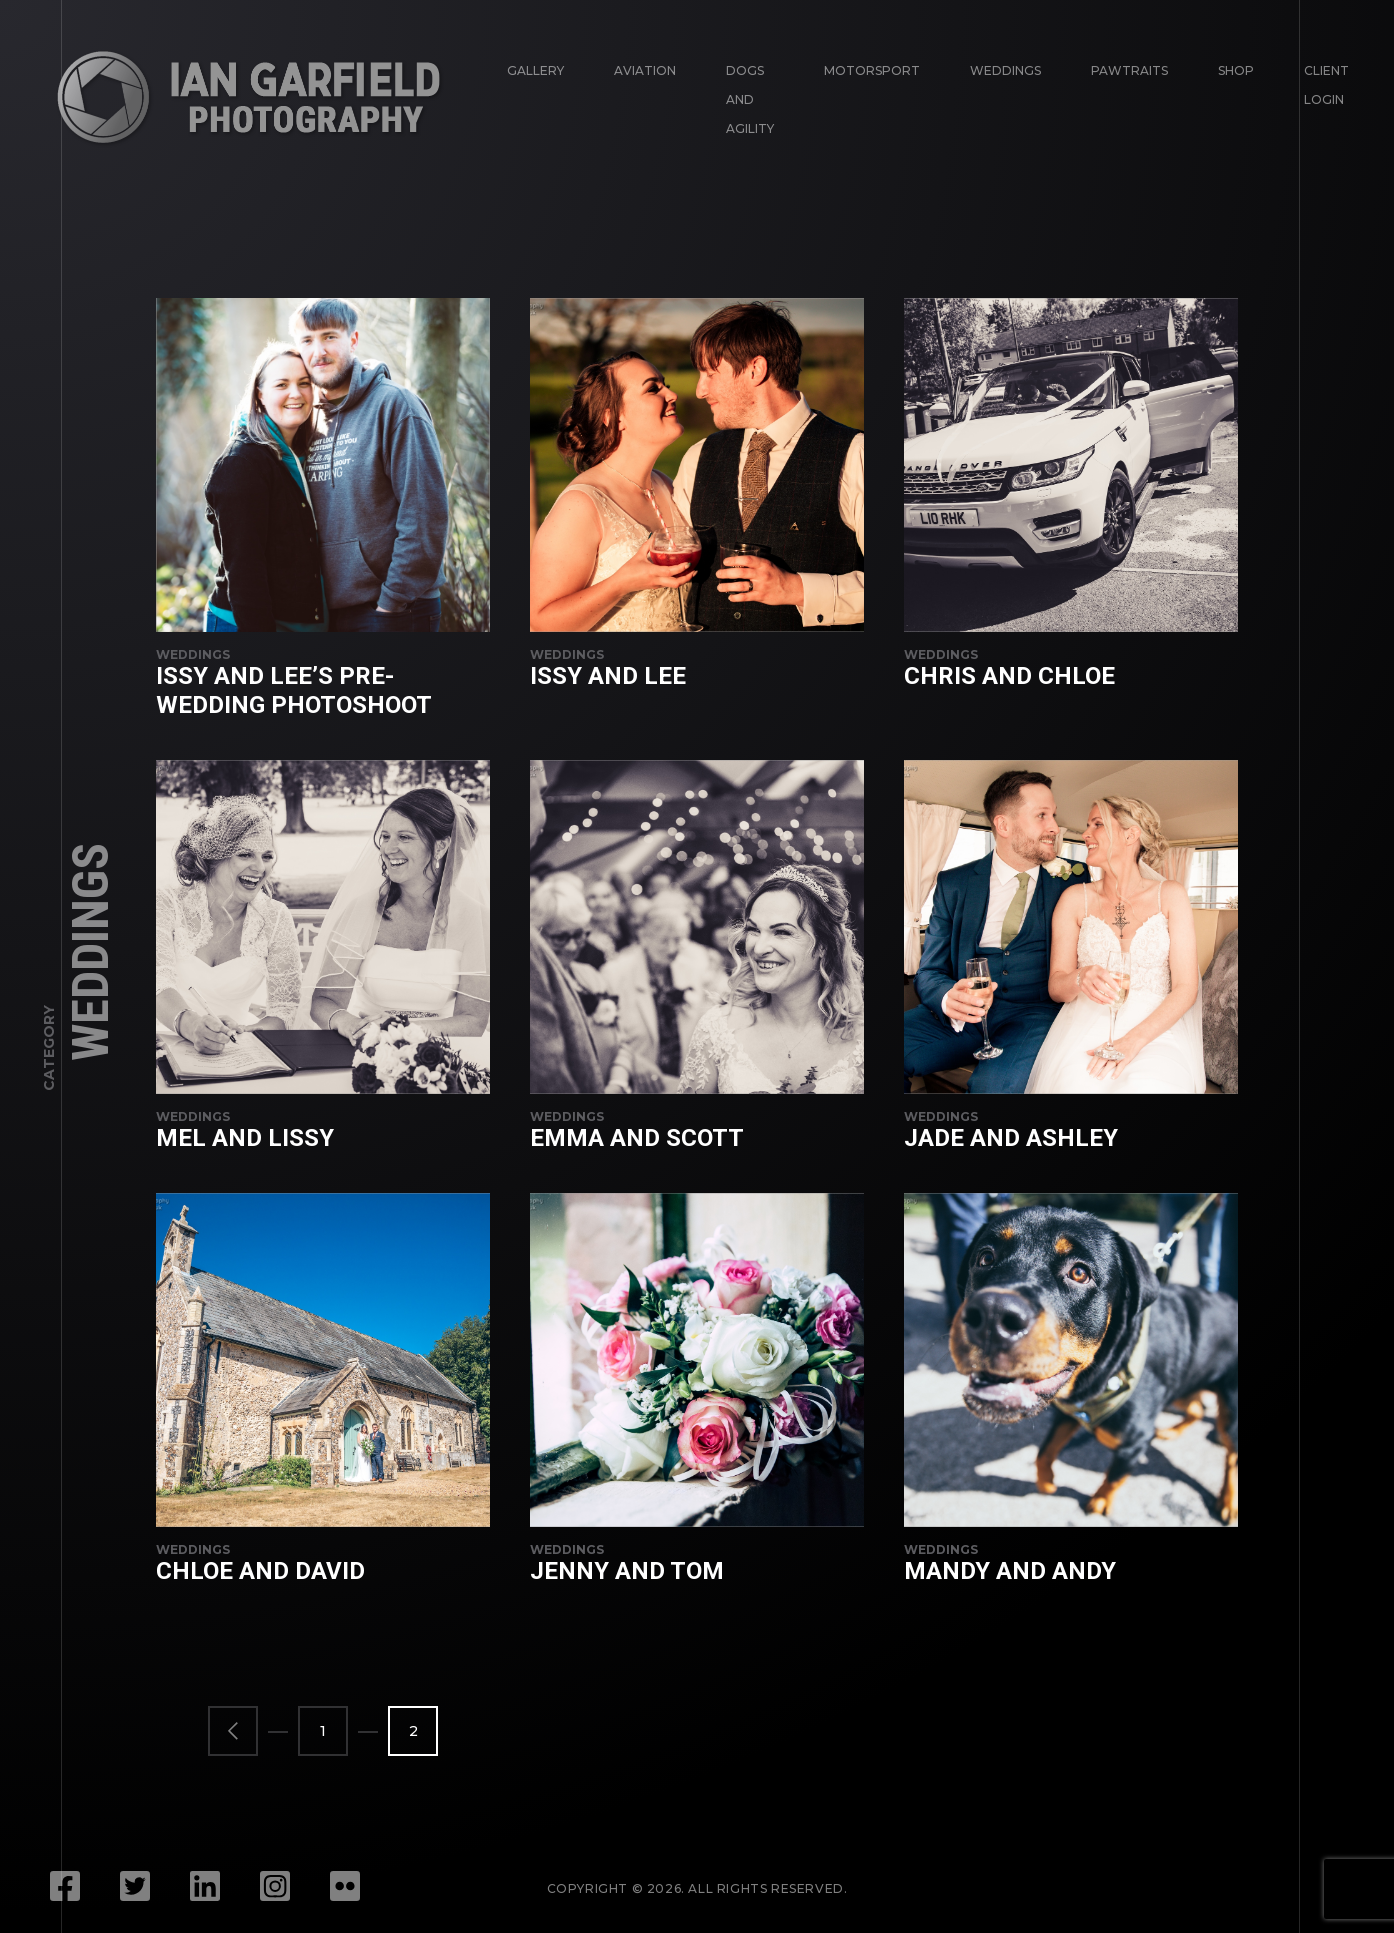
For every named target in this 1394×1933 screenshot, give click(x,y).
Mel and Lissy (245, 1138)
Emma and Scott (637, 1138)
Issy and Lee (608, 676)
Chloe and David (260, 1571)
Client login (1326, 85)
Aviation (645, 70)
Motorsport (872, 70)
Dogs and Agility (750, 99)
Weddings (1005, 70)
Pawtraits (1129, 70)
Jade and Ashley (1011, 1138)
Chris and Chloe (1009, 676)
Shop (1236, 70)
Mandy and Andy (1010, 1571)
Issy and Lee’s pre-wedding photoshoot (294, 690)
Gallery (535, 70)
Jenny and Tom (627, 1571)
